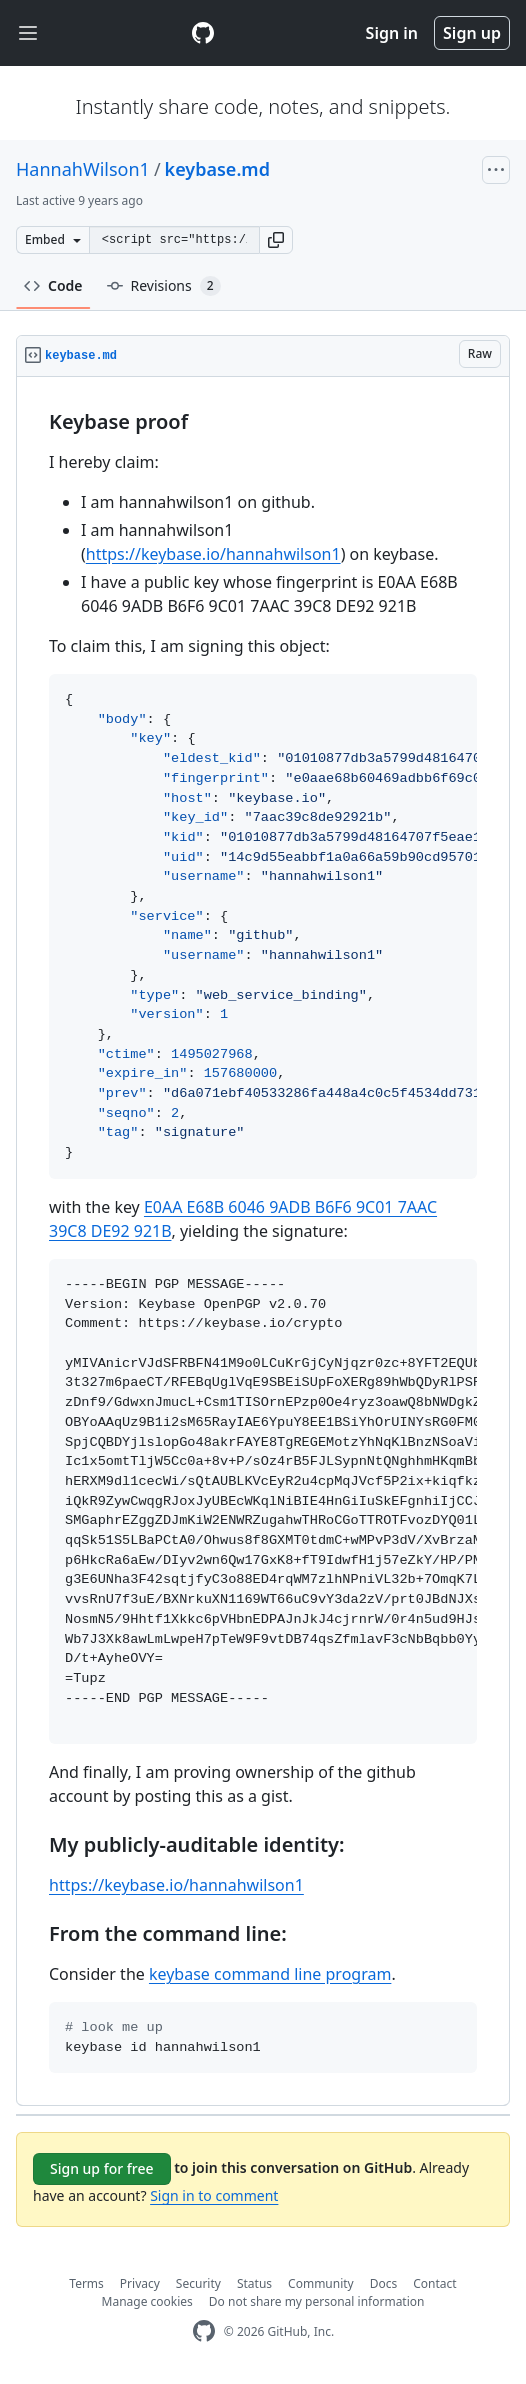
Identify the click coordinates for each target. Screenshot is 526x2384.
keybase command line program (270, 1974)
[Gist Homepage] (203, 33)
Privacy (140, 2283)
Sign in (392, 33)
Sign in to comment (214, 2195)
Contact (434, 2283)
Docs (384, 2283)
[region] (263, 1241)
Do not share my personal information (317, 2301)
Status (254, 2283)
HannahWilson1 (83, 169)
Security (198, 2283)
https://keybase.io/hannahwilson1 (213, 554)
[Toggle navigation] (28, 33)
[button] (276, 240)
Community (321, 2283)
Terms (86, 2283)
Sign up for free (102, 2168)
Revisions (164, 286)
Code (53, 285)
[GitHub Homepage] (204, 2331)
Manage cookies (147, 2301)
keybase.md (217, 169)
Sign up (472, 33)
